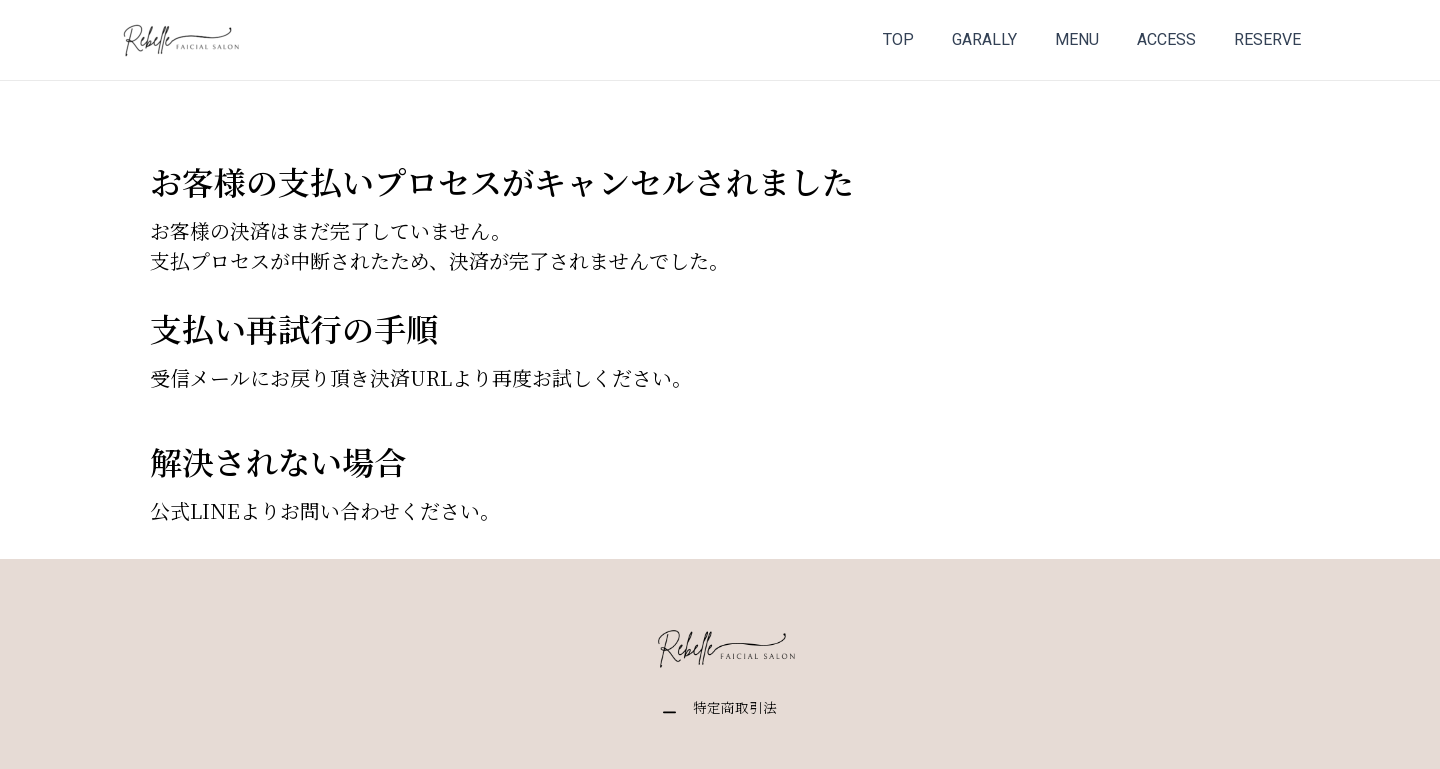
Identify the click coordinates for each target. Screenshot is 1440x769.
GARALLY (1005, 39)
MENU (1092, 39)
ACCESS (1175, 39)
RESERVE (1270, 39)
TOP (925, 39)
